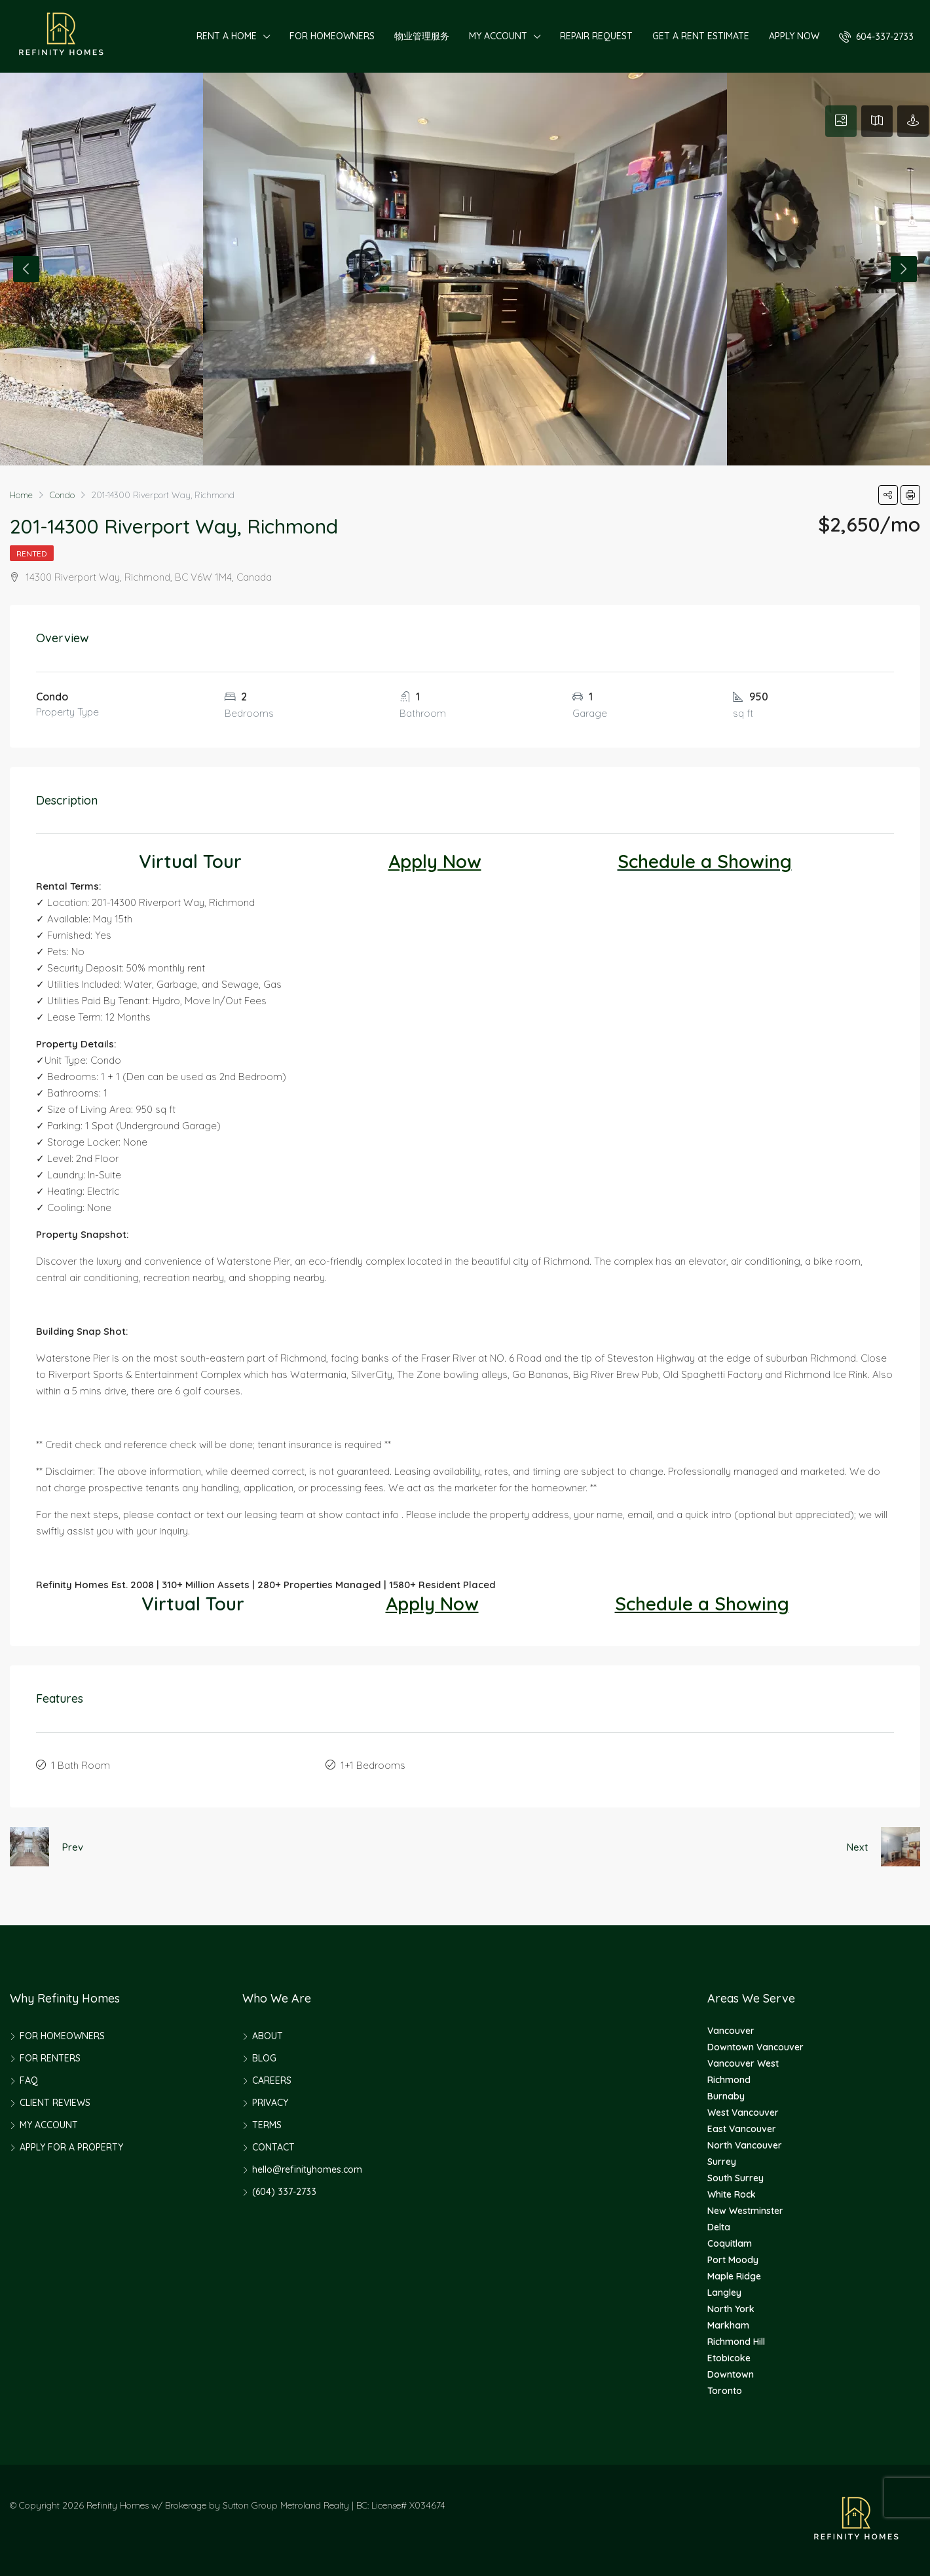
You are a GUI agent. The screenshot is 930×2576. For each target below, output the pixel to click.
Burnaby (726, 2093)
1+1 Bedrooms (373, 1764)
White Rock (731, 2192)
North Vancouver (744, 2143)
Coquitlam (729, 2241)
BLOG (264, 2055)
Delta (718, 2224)
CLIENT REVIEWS (55, 2100)
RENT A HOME (226, 36)
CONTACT (273, 2144)
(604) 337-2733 (284, 2189)
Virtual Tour (190, 861)
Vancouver (730, 2028)
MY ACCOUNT (498, 36)
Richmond (729, 2077)
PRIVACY (270, 2100)
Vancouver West (743, 2061)
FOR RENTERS (50, 2055)
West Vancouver (743, 2110)
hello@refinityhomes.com (307, 2167)
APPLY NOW (794, 36)
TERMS (267, 2122)
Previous (26, 269)
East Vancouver (741, 2126)
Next (904, 269)
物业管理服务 (421, 36)
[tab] (841, 121)
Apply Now (434, 861)
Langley (724, 2290)
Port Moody (732, 2257)
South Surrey (735, 2175)
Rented (31, 553)
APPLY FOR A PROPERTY (71, 2144)
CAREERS (271, 2078)
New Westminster (745, 2208)
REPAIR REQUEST (596, 36)
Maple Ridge (734, 2273)
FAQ (29, 2078)
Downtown (730, 2372)
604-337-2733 (876, 37)
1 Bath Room (80, 1764)
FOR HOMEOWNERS (332, 36)
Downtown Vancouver (755, 2044)
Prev (72, 1844)
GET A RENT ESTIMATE (700, 36)
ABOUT (267, 2033)
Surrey (721, 2159)
